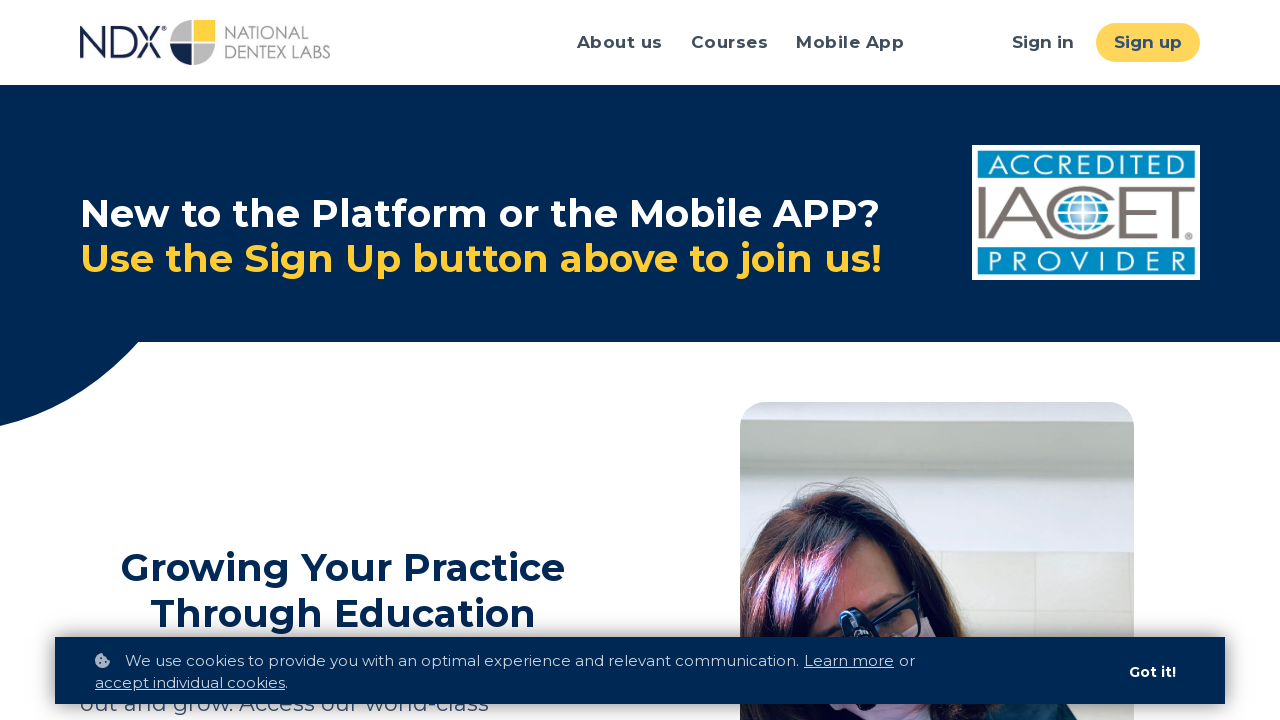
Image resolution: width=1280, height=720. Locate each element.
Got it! (1152, 672)
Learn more (849, 660)
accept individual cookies (190, 682)
